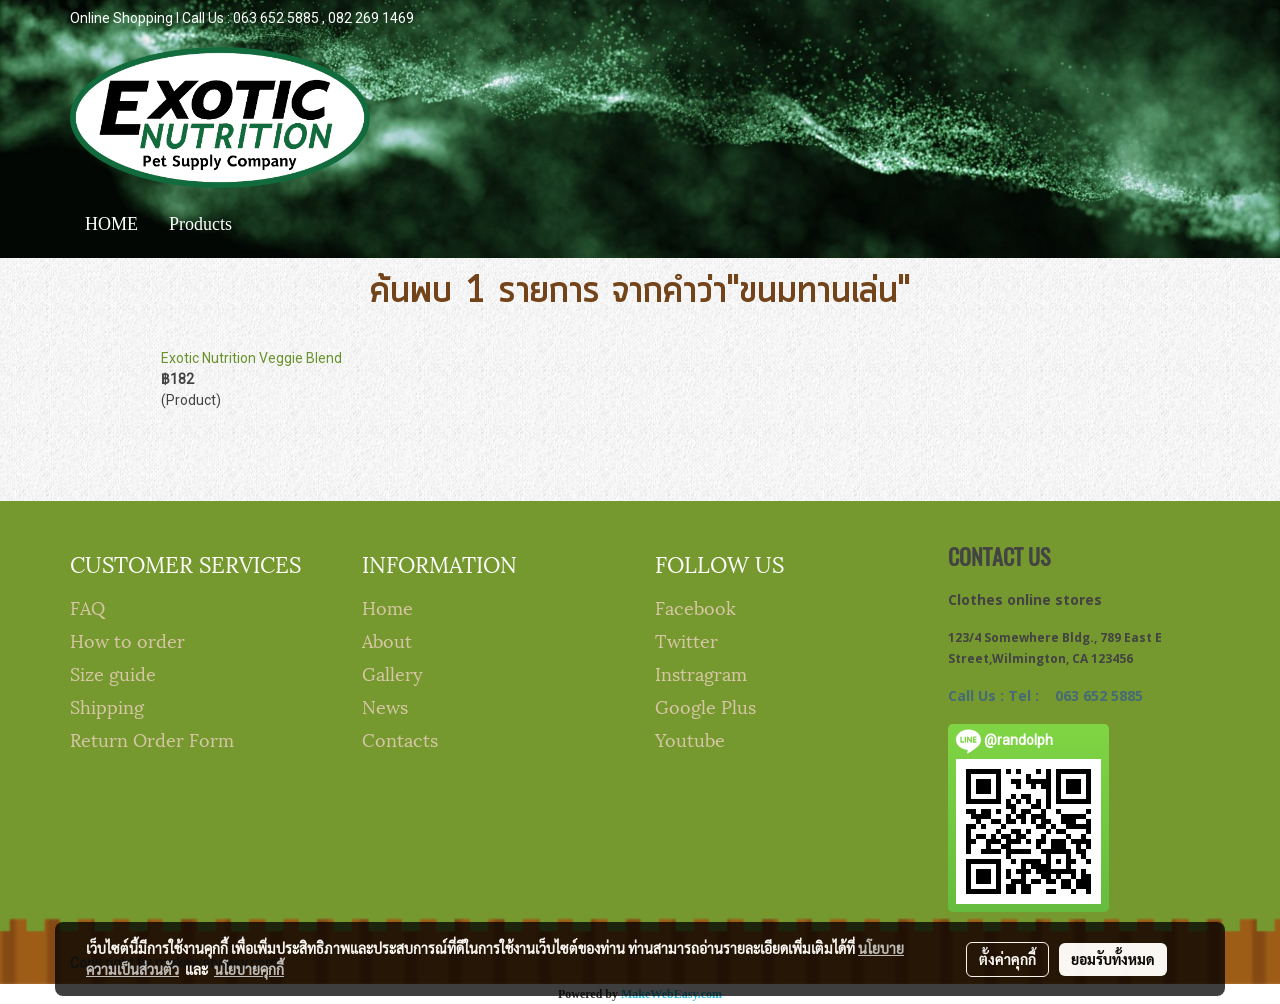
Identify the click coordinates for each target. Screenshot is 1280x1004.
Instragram (701, 672)
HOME (111, 224)
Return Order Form (152, 738)
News (385, 705)
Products (200, 224)
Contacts (400, 738)
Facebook (695, 606)
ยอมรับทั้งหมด (1113, 959)
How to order (127, 639)
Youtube (690, 738)
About (387, 639)
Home (387, 606)
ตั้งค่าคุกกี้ (1007, 959)
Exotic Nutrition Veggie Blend (251, 358)
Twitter (686, 639)
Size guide (113, 672)
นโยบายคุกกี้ (249, 969)
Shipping (107, 705)
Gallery (392, 672)
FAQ (87, 606)
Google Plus (705, 705)
